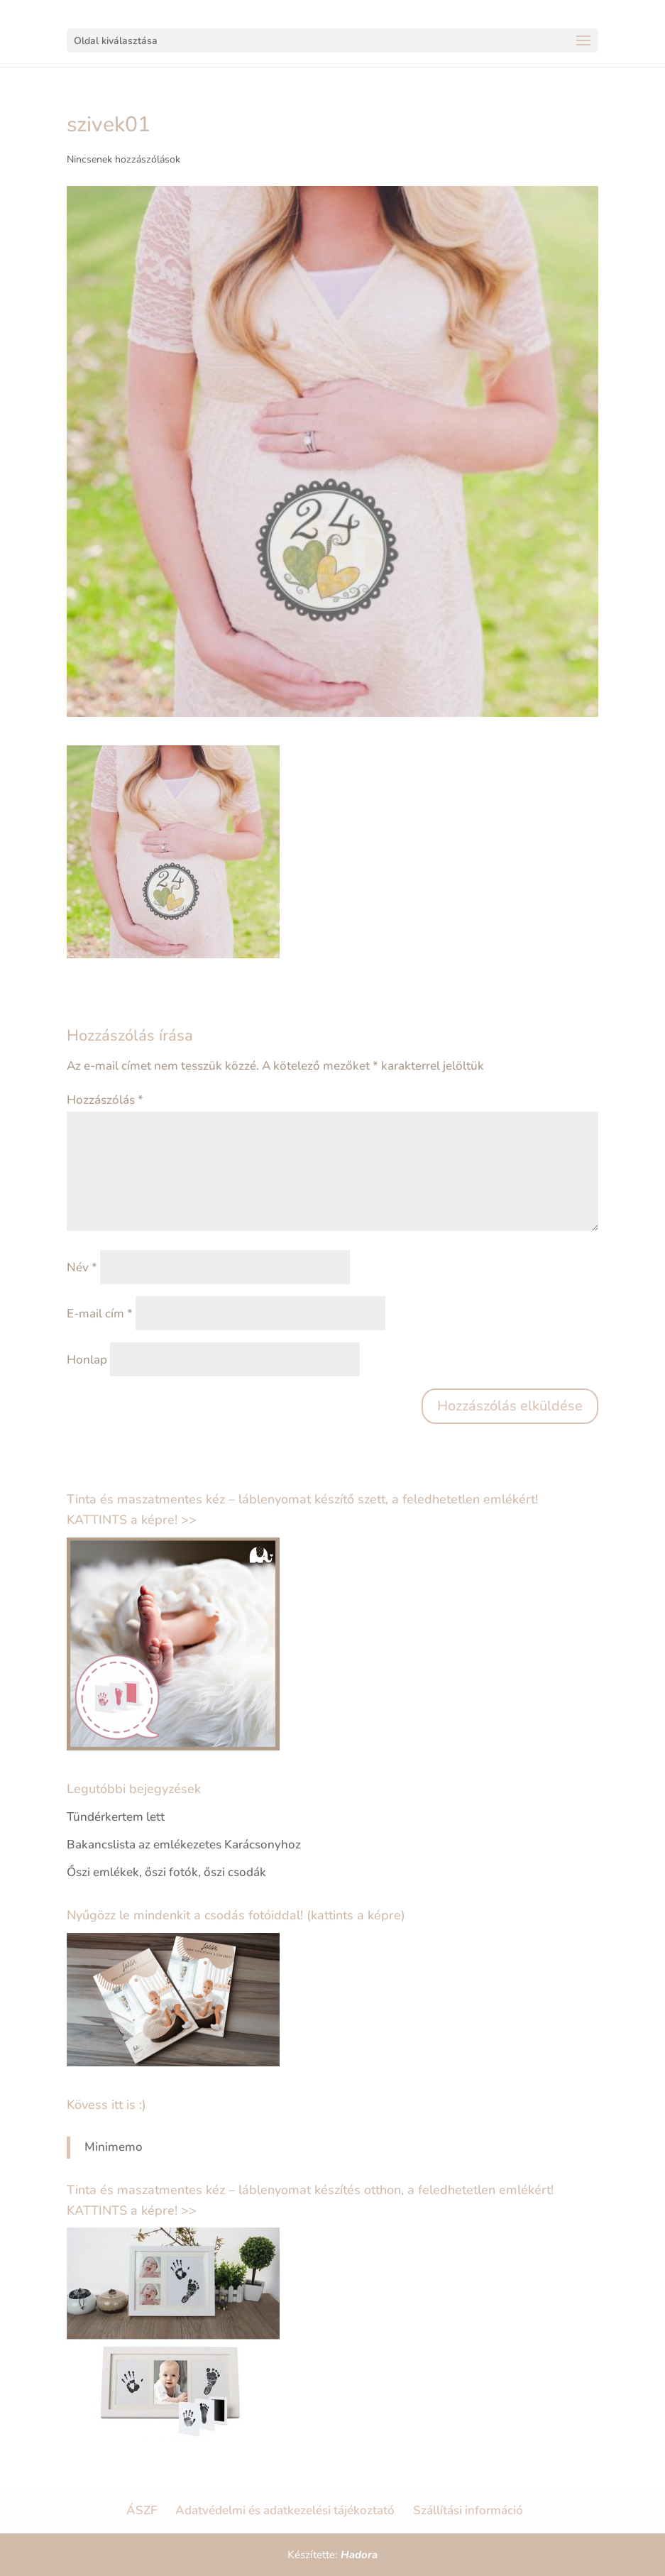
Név (82, 1267)
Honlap (87, 1360)
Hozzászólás (105, 1100)
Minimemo (113, 2147)
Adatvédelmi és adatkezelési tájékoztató (285, 2510)
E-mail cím (100, 1313)
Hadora (359, 2555)
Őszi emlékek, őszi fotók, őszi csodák (166, 1872)
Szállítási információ (468, 2510)
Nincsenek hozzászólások (123, 159)
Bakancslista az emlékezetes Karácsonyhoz (184, 1844)
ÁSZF (141, 2510)
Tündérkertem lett (116, 1817)
